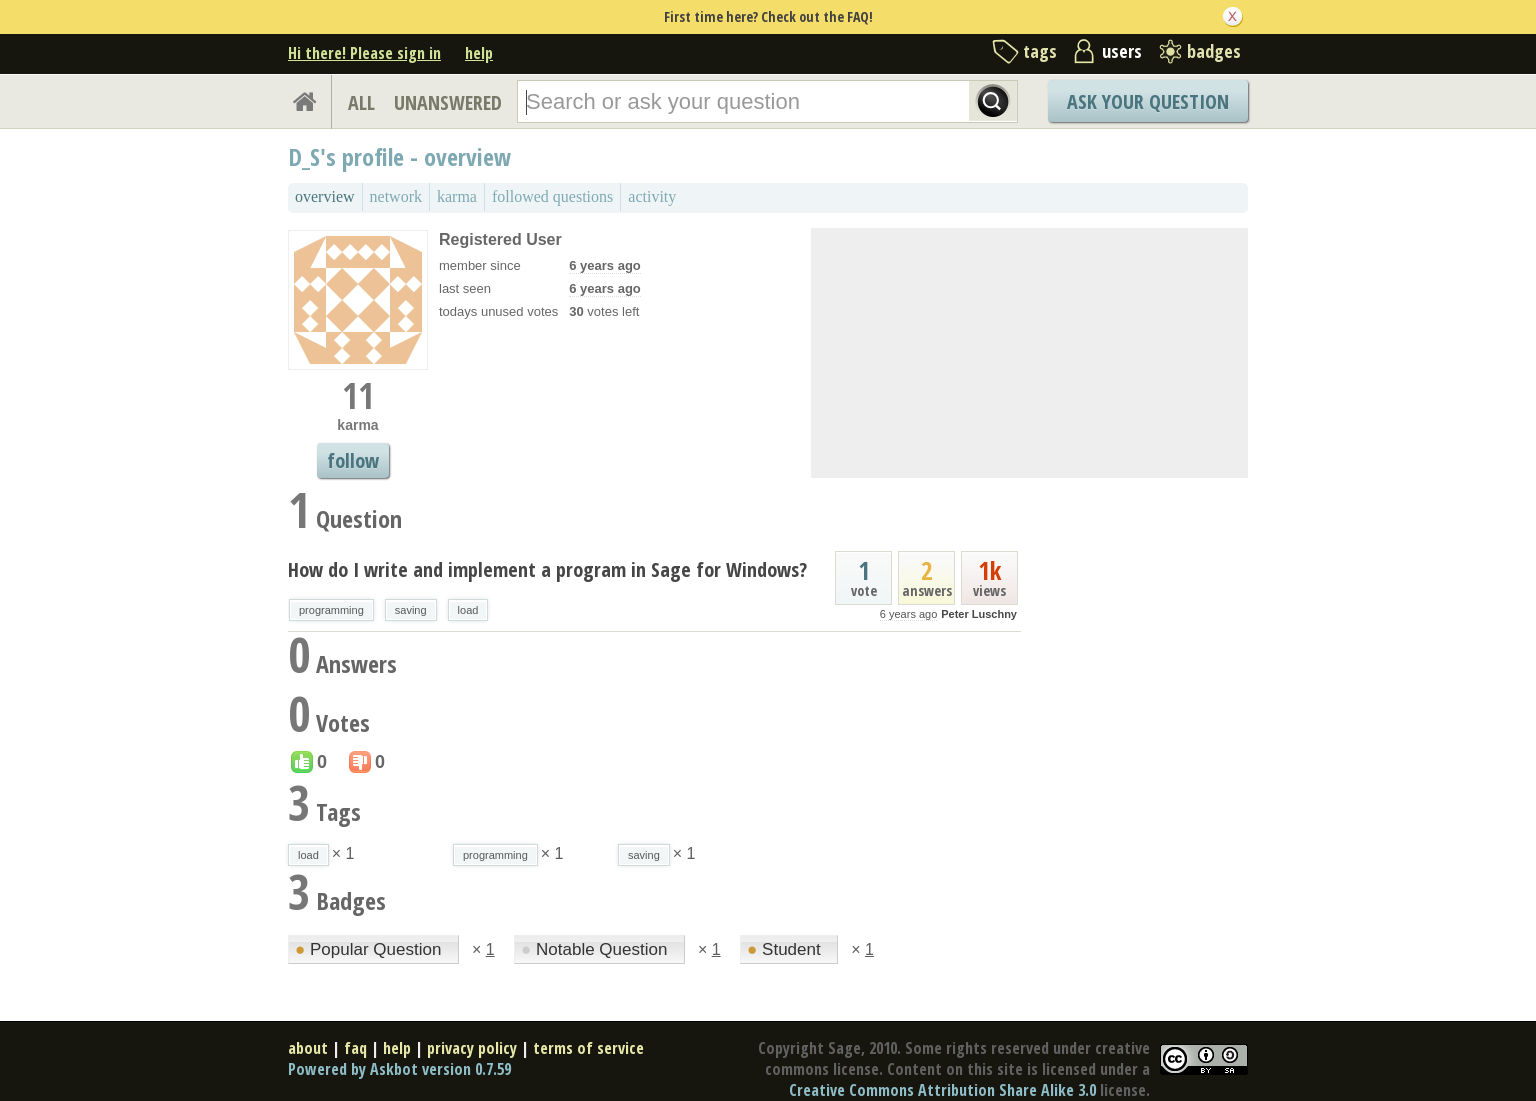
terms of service (588, 1048)
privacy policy (472, 1048)
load (468, 610)
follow (353, 460)
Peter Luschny (979, 614)
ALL (361, 102)
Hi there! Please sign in (364, 53)
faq (355, 1048)
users (1122, 51)
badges (1214, 51)
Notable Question (596, 949)
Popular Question (370, 949)
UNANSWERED (448, 102)
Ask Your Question (1148, 101)
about (308, 1048)
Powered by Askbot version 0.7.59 (399, 1069)
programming (331, 610)
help (479, 53)
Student (786, 949)
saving (411, 610)
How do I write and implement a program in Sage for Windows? (547, 569)
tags (1040, 51)
